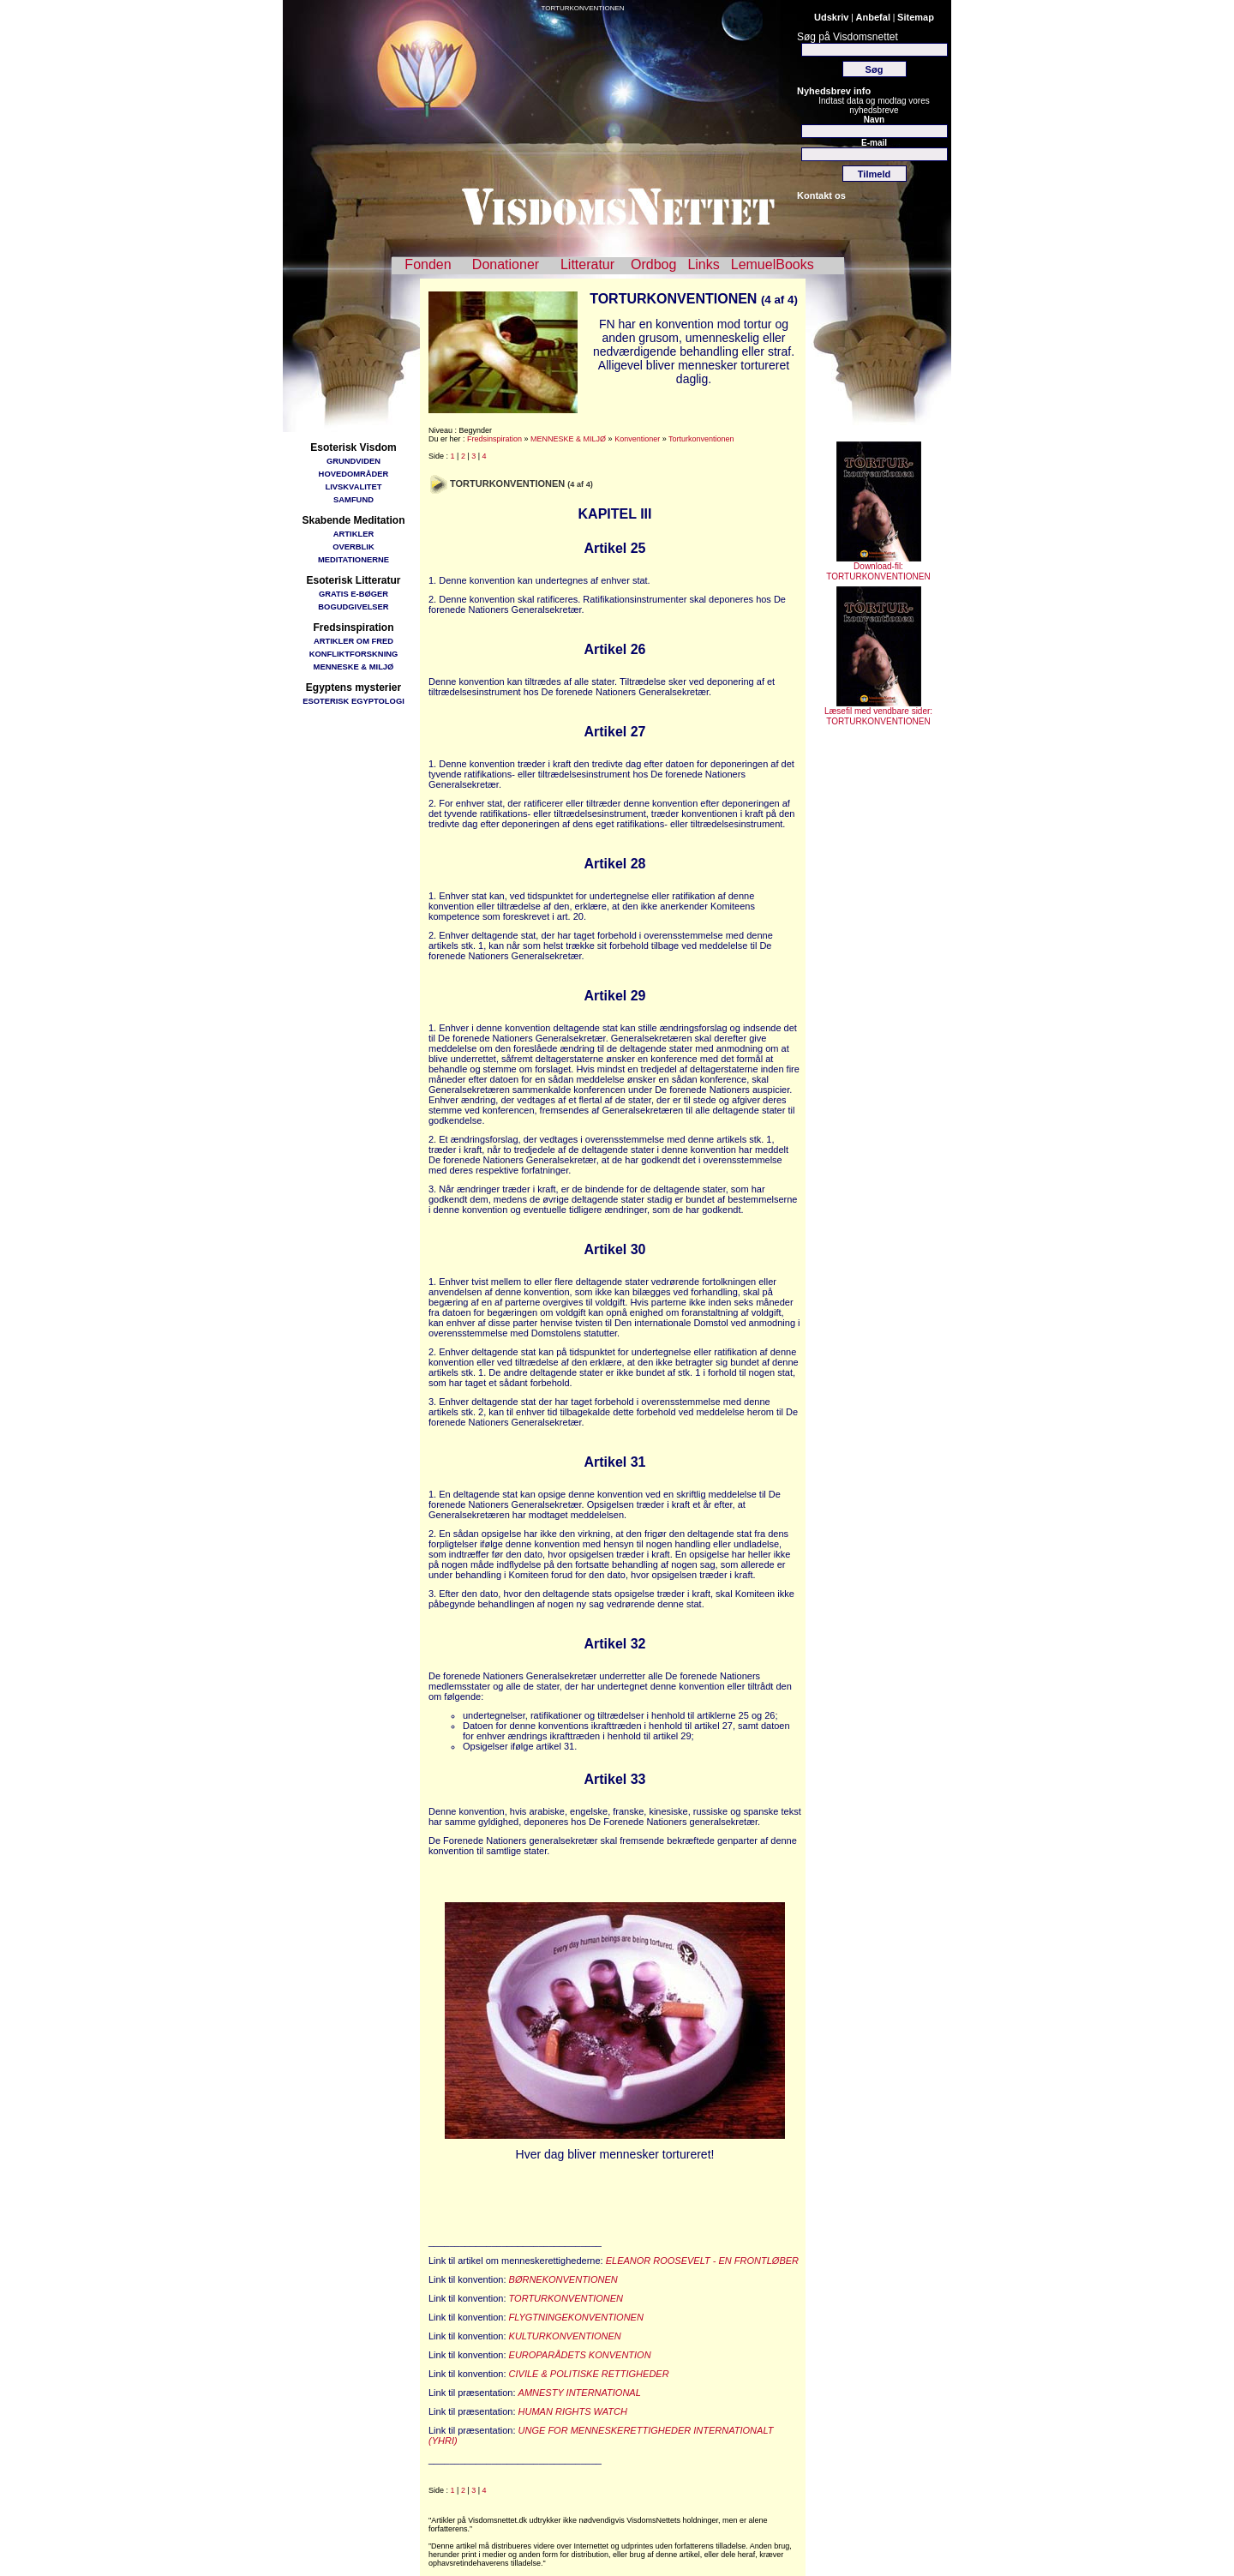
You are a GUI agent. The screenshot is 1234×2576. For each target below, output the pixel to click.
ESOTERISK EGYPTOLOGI (353, 701)
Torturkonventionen (701, 439)
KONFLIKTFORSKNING (353, 653)
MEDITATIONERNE (353, 559)
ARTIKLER (353, 533)
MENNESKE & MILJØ (354, 666)
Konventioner (637, 439)
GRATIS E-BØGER (353, 593)
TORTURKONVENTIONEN (582, 8)
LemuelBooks (772, 264)
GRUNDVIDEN (353, 460)
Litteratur (587, 264)
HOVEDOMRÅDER (354, 473)
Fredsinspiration (494, 439)
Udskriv (831, 17)
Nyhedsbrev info (834, 91)
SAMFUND (353, 499)
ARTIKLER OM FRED (353, 641)
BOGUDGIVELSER (353, 606)
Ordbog (653, 264)
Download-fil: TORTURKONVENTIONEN (878, 567)
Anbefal (873, 17)
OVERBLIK (353, 546)
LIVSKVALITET (354, 486)
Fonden (427, 264)
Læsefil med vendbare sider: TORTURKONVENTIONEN (878, 712)
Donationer (505, 264)
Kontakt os (821, 195)
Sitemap (915, 17)
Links (703, 264)
